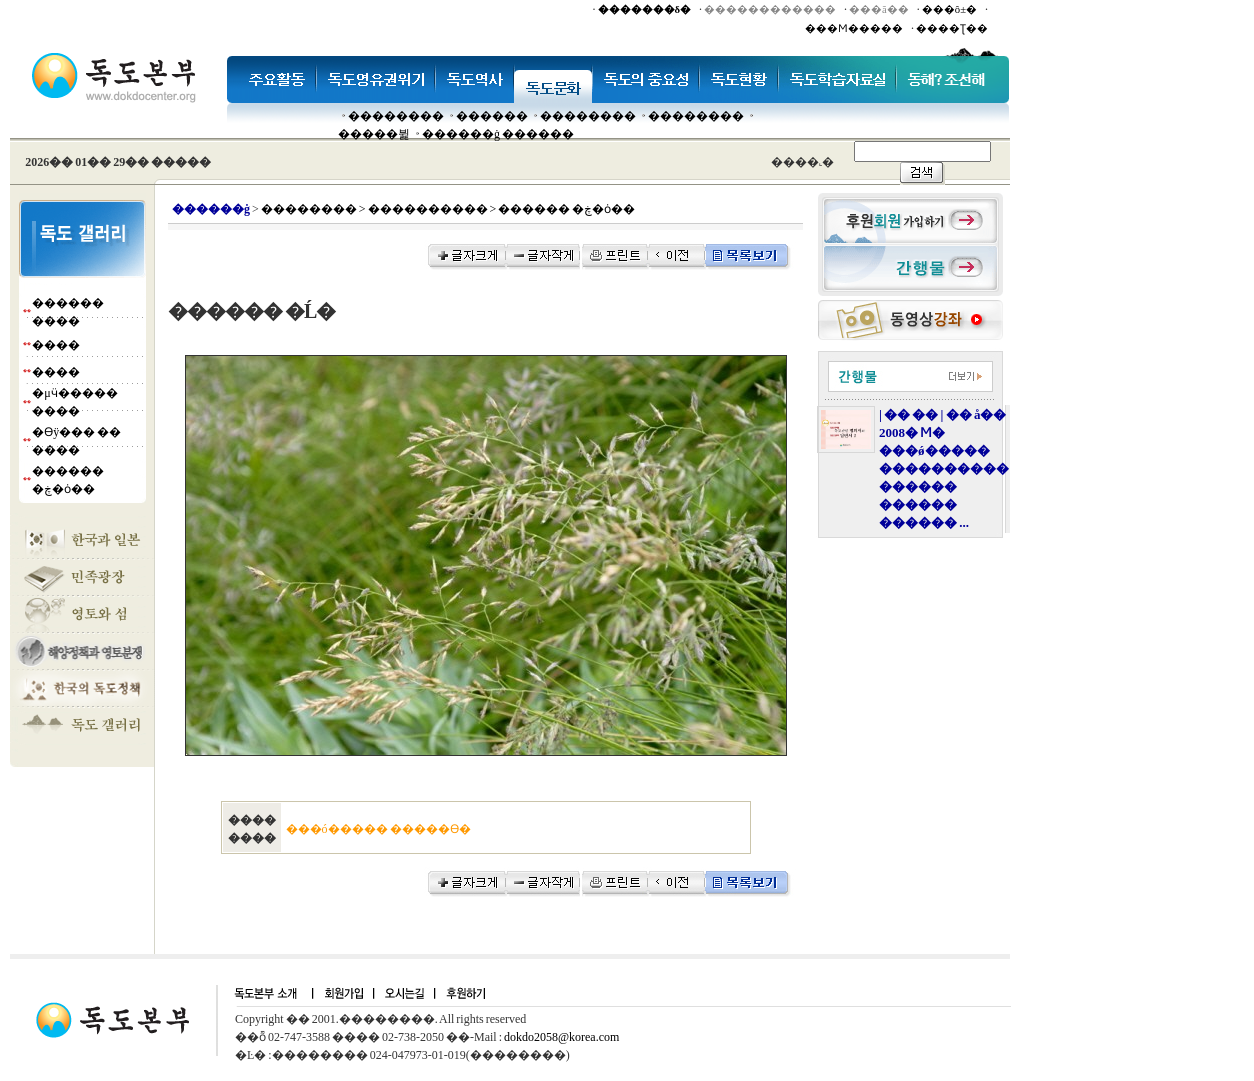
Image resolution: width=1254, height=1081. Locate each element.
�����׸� (492, 116)
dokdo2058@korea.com (561, 1037)
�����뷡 (374, 134)
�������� (396, 116)
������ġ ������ (498, 134)
